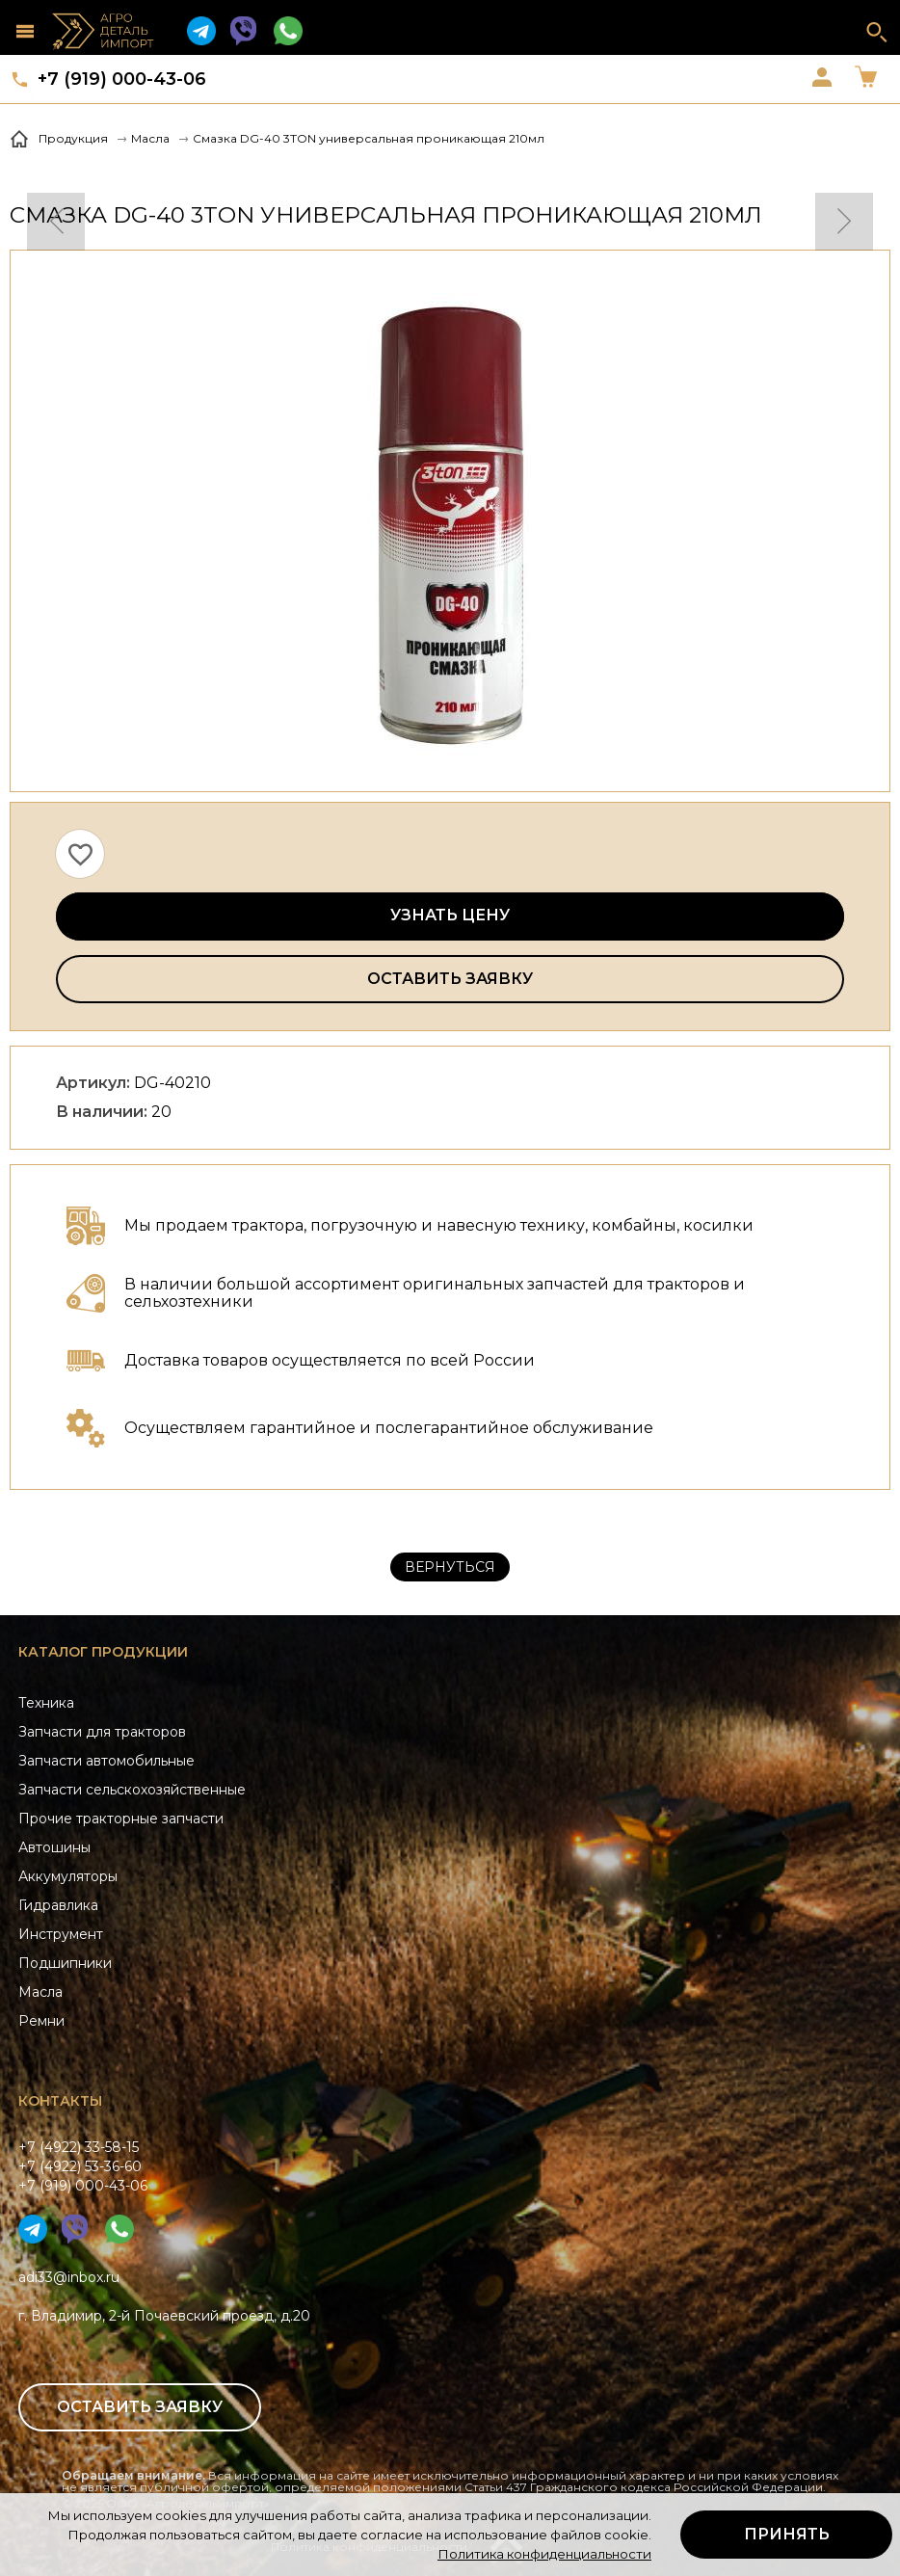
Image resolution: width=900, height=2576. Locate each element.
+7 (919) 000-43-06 (122, 79)
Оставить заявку (450, 978)
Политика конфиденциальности (544, 2554)
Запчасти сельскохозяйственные (132, 1789)
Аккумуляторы (68, 1876)
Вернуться (450, 1567)
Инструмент (60, 1934)
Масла (40, 1992)
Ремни (41, 2021)
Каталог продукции (103, 1651)
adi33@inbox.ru (68, 2277)
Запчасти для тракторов (102, 1731)
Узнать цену (450, 915)
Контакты (60, 2101)
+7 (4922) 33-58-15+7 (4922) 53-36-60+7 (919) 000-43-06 (82, 2166)
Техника (46, 1703)
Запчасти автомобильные (106, 1760)
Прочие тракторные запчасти (121, 1818)
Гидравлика (58, 1905)
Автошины (54, 1847)
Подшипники (65, 1963)
